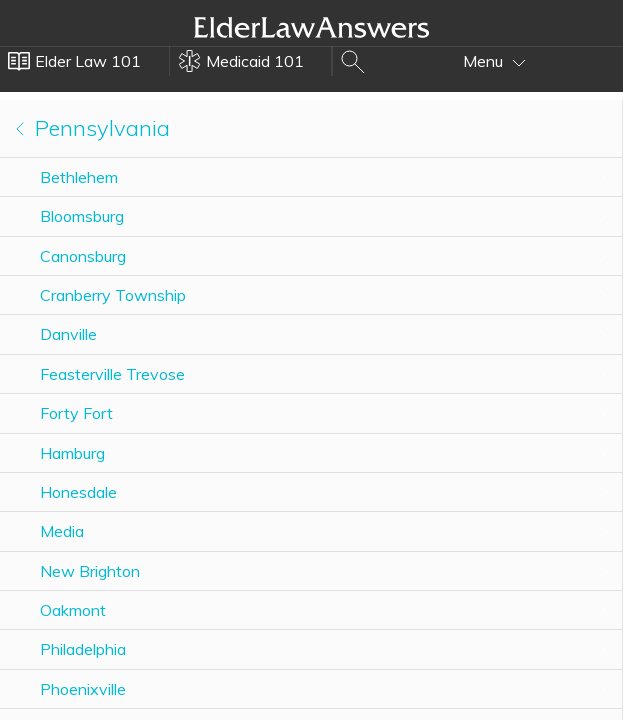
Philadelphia (83, 649)
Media (62, 531)
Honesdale (78, 492)
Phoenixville (83, 689)
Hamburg (72, 453)
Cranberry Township (113, 295)
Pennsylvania (93, 128)
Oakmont (73, 610)
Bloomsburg (82, 216)
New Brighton (90, 571)
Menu (494, 61)
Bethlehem (79, 177)
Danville (68, 334)
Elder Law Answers (312, 27)
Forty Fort (76, 413)
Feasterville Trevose (112, 374)
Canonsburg (83, 256)
